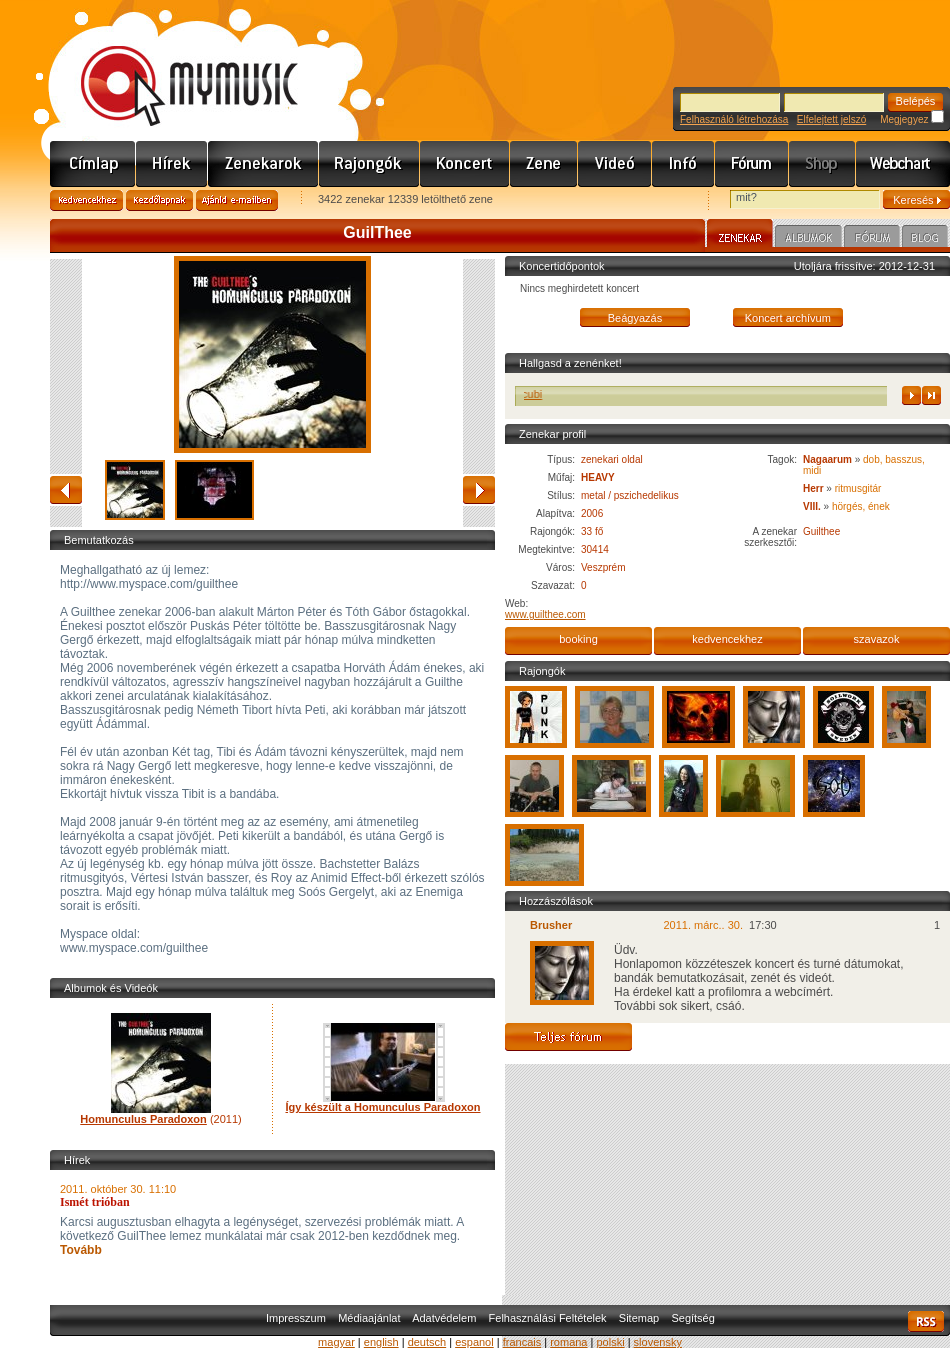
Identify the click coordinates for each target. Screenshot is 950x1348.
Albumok (808, 239)
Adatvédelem (444, 1318)
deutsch (427, 1342)
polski (610, 1342)
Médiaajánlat (369, 1318)
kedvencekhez (727, 639)
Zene (544, 164)
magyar (336, 1342)
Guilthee (821, 531)
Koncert (465, 164)
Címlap (93, 164)
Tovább (81, 1250)
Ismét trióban (95, 1202)
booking (578, 639)
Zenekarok (263, 164)
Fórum (752, 164)
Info (683, 164)
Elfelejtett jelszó (831, 119)
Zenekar (740, 236)
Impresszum (296, 1318)
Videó (615, 164)
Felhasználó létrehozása (734, 119)
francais (522, 1342)
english (381, 1342)
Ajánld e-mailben (237, 200)
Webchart (903, 164)
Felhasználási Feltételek (548, 1318)
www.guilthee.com (545, 614)
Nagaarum (827, 459)
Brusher (551, 925)
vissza (66, 490)
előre (479, 490)
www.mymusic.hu (172, 65)
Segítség (692, 1318)
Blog (925, 239)
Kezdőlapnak (159, 200)
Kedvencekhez (86, 200)
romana (568, 1342)
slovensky (658, 1342)
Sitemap (639, 1318)
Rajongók (369, 164)
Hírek (172, 164)
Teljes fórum (568, 1037)
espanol (474, 1342)
